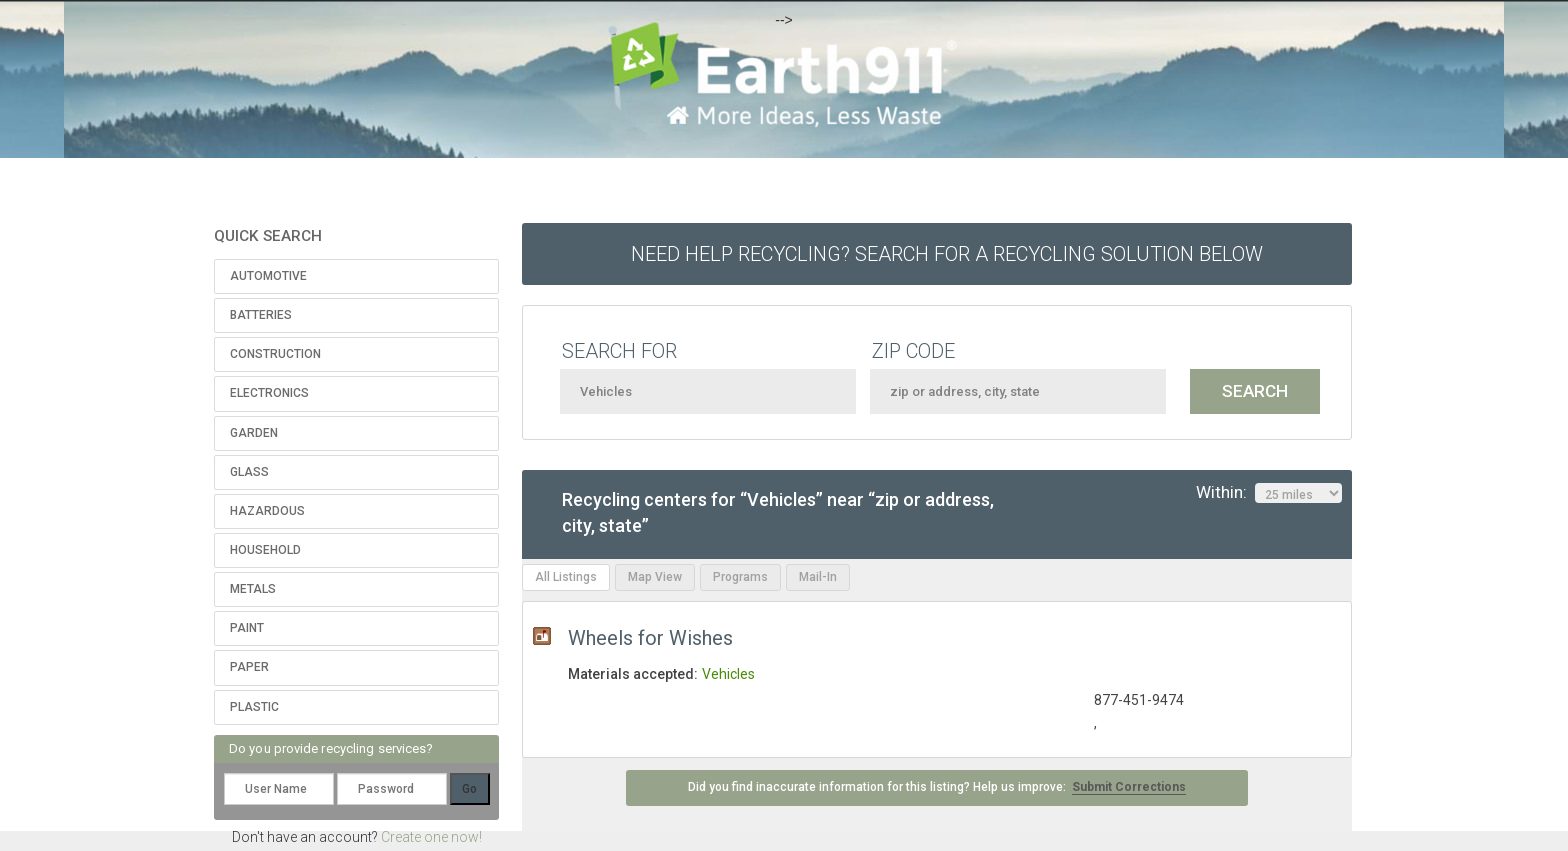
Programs (740, 577)
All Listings (566, 577)
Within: (1269, 493)
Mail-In (818, 577)
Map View (655, 577)
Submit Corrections (1129, 787)
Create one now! (431, 837)
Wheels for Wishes (650, 638)
